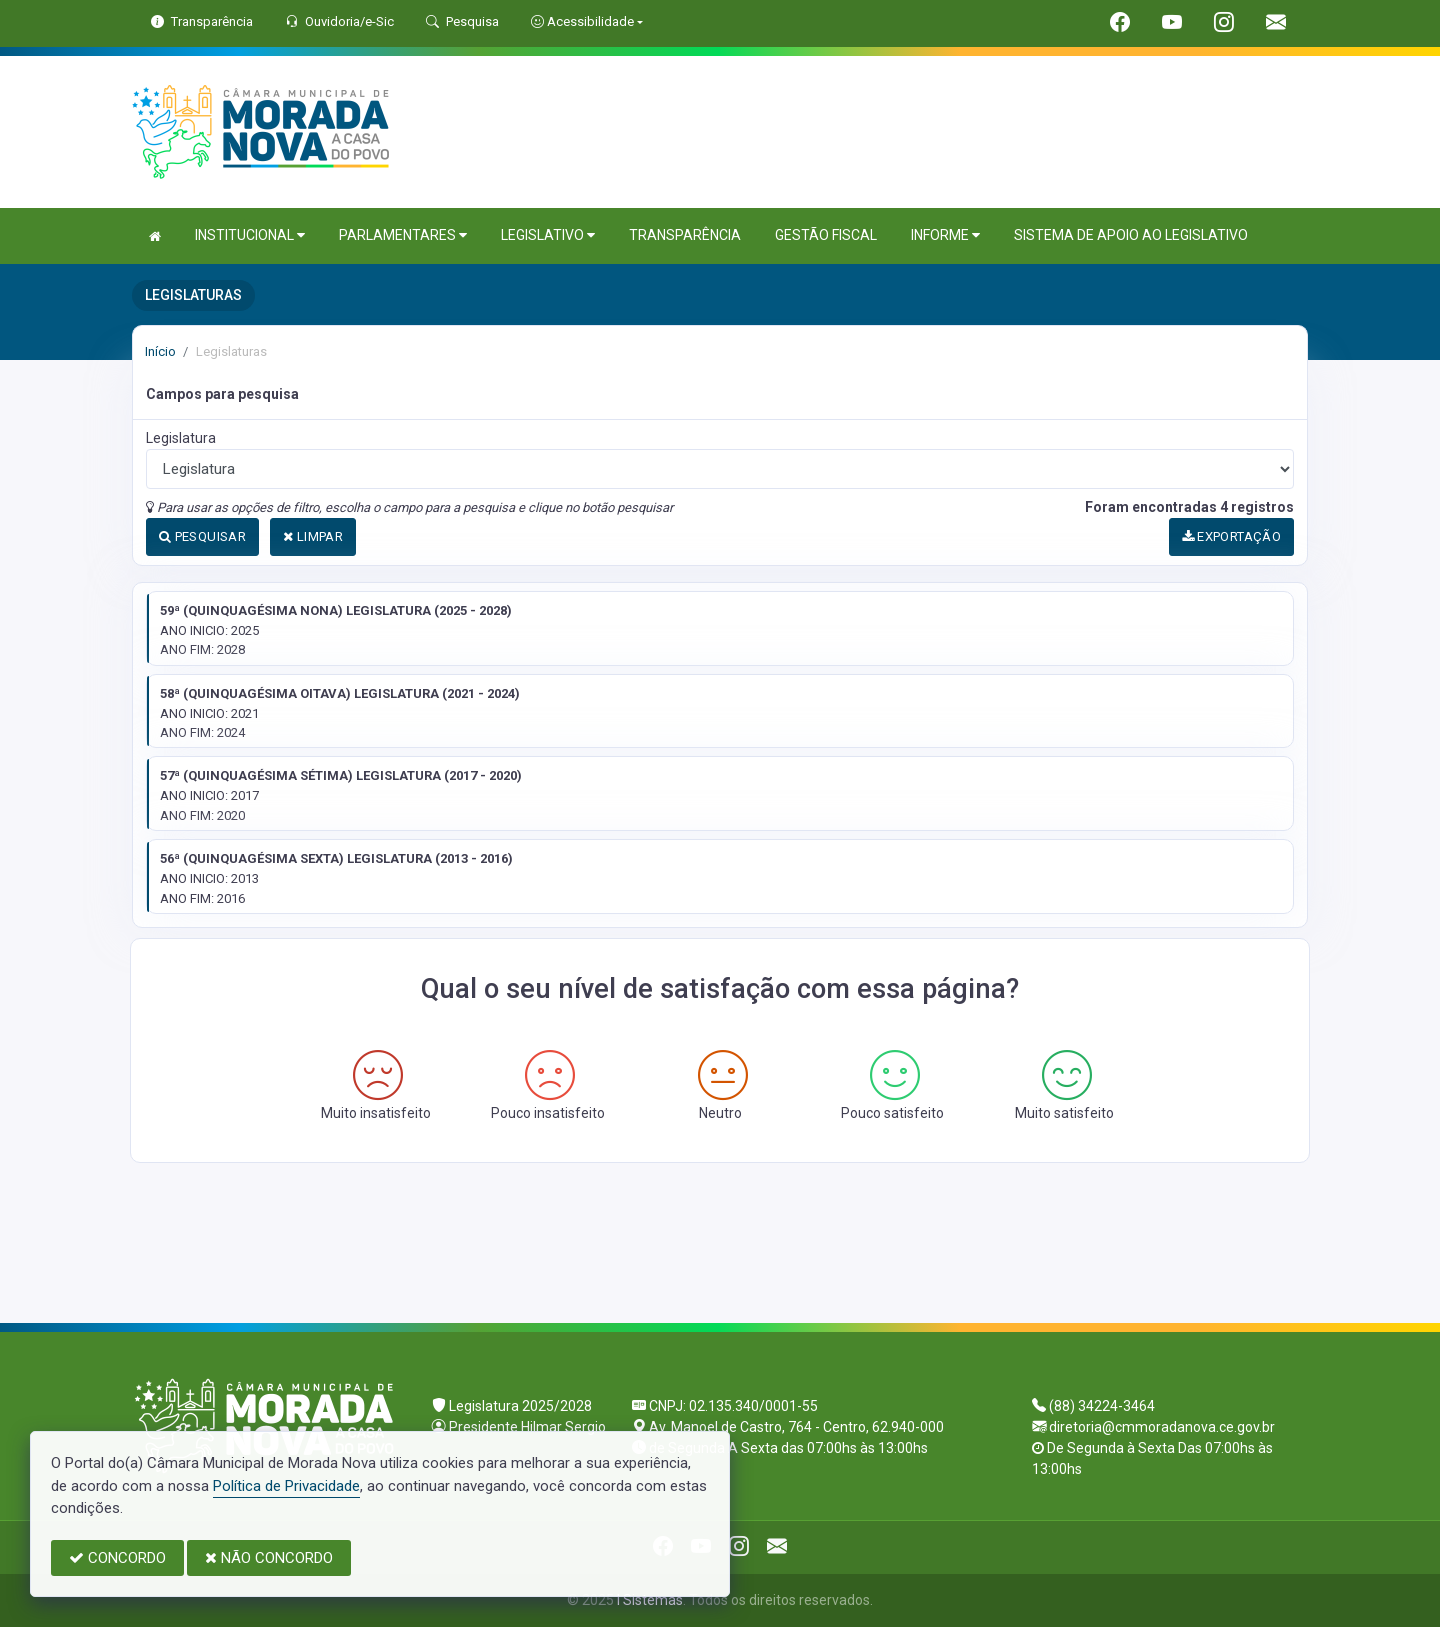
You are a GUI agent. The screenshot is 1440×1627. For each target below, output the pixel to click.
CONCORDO (117, 1558)
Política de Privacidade (286, 1486)
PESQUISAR (202, 536)
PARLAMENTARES (403, 235)
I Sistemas (650, 1600)
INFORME (945, 235)
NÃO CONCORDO (269, 1558)
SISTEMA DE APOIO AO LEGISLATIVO (1131, 235)
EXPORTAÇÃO (1232, 536)
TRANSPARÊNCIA (685, 235)
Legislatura (181, 438)
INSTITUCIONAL (250, 235)
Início (160, 351)
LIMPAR (313, 536)
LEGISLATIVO (548, 235)
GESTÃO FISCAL (826, 235)
